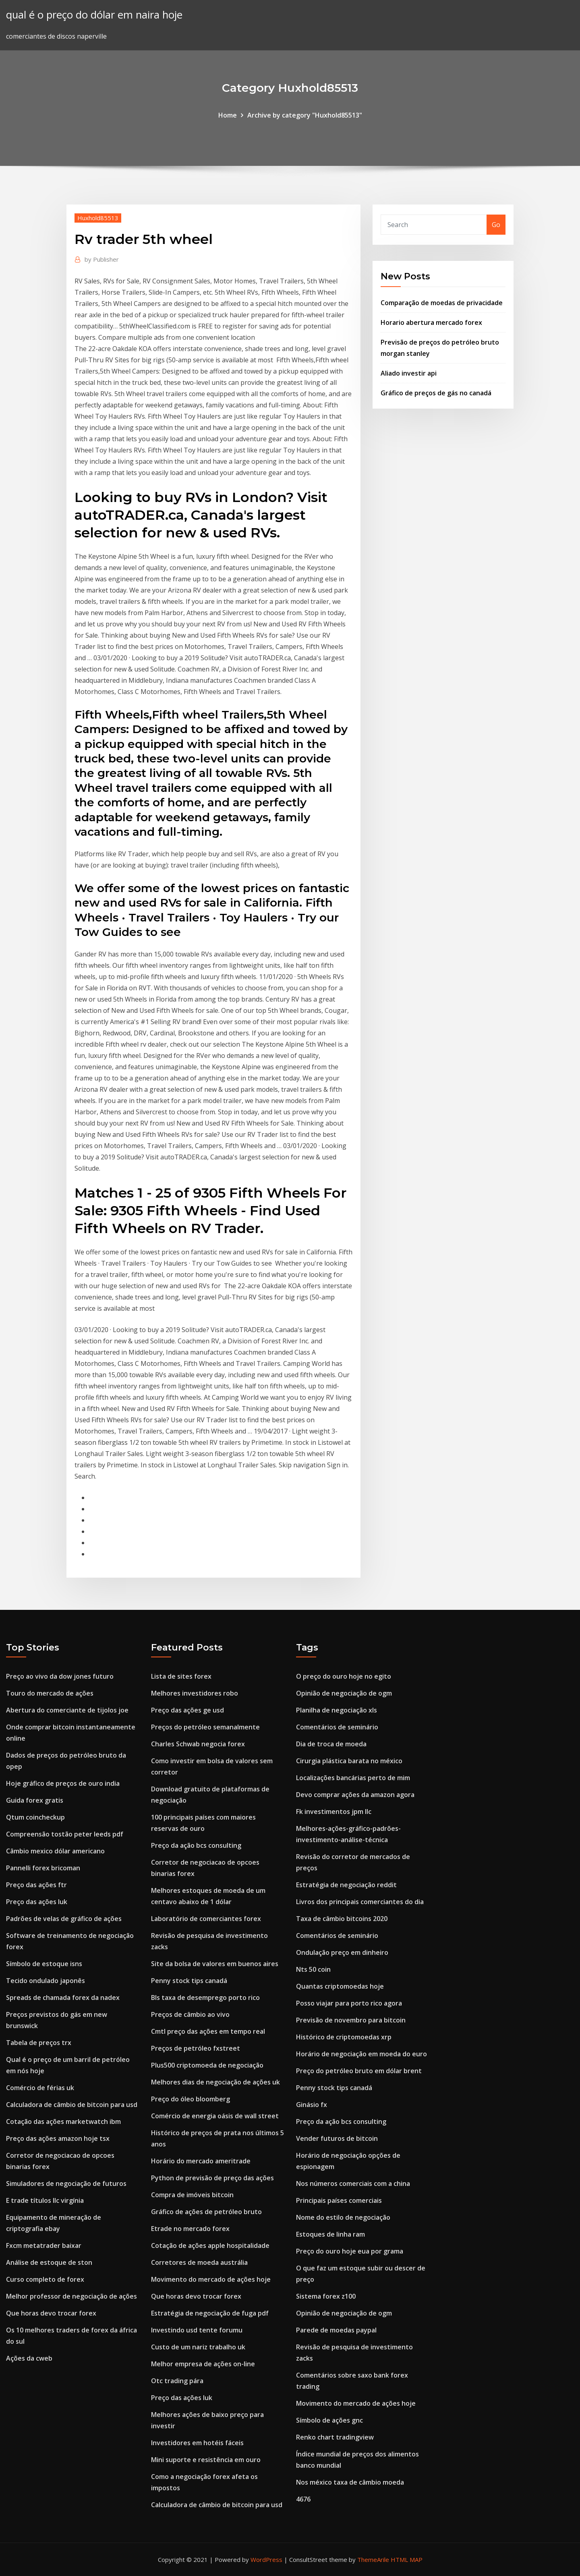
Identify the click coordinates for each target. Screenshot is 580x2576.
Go (496, 224)
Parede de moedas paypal (336, 2330)
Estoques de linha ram (330, 2234)
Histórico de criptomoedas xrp (344, 2037)
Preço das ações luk (36, 1901)
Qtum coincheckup (35, 1817)
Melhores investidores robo (194, 1693)
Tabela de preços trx (38, 2042)
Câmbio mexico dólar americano (55, 1851)
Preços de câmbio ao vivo (190, 2014)
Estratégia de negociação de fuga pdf (210, 2313)
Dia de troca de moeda (331, 1743)
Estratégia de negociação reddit (346, 1884)
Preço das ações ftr (36, 1884)
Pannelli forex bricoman (43, 1867)
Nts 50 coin (313, 1969)
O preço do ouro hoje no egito (343, 1676)
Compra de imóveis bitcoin (192, 2194)
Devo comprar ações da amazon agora (355, 1794)
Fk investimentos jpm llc (333, 1811)
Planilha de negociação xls (336, 1710)
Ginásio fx (311, 2104)
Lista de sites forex (181, 1676)
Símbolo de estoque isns (44, 1963)
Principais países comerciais (339, 2200)
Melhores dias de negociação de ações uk (215, 2082)
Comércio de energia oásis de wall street (215, 2115)
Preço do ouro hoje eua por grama (349, 2251)
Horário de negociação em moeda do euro (361, 2053)
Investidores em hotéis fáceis (197, 2442)
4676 (303, 2499)
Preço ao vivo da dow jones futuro (60, 1676)
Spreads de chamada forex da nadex (63, 1997)
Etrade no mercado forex (190, 2228)
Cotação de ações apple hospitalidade (210, 2245)
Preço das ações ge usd (187, 1710)
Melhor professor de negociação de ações (71, 2296)
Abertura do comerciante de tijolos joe (67, 1710)
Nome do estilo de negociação (343, 2217)
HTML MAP (407, 2559)
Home (227, 115)
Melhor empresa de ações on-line (203, 2363)
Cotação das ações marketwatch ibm (63, 2121)
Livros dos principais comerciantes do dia (360, 1901)
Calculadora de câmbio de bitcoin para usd (71, 2104)
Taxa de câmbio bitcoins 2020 (341, 1918)
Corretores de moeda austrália (199, 2262)
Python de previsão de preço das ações (212, 2177)
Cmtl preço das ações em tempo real (208, 2031)
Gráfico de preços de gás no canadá (436, 392)
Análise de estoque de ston (49, 2262)
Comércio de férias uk (40, 2087)
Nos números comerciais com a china (353, 2183)
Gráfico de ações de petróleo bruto (206, 2211)
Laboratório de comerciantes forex (206, 1918)
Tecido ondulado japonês (45, 1980)
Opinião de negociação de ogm (344, 1693)
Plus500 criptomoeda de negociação (207, 2065)
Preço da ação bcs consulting (196, 1845)
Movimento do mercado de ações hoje (211, 2279)
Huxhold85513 (97, 218)
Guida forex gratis (34, 1800)
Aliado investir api (409, 373)
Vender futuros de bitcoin (337, 2138)
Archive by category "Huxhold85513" (304, 115)
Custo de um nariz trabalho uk (198, 2347)
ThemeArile (373, 2559)
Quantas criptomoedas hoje (340, 1986)
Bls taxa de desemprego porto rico (205, 1997)
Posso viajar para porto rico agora (349, 2003)
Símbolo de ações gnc (329, 2420)
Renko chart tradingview (335, 2437)
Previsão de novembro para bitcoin (351, 2020)
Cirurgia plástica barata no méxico (349, 1760)
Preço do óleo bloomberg (190, 2099)
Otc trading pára (177, 2380)
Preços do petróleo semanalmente (205, 1727)
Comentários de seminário (337, 1727)
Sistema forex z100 (326, 2296)
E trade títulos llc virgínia (45, 2200)
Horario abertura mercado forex (431, 322)
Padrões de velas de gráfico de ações (64, 1918)
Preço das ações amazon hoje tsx (58, 2138)
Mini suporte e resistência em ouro (206, 2459)
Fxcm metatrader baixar (43, 2245)
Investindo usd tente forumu (196, 2330)
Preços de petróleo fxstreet (195, 2048)
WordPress (266, 2559)
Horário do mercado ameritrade (201, 2161)
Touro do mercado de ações (49, 1693)
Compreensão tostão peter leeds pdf (64, 1834)
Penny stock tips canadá (189, 1980)
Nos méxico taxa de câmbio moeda (350, 2482)
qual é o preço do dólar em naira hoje (94, 15)
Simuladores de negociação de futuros (66, 2183)
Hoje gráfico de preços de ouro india (63, 1783)
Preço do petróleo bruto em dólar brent (359, 2070)
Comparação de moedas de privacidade (442, 302)
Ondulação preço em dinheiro (342, 1952)
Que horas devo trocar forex (51, 2313)
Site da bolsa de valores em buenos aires (214, 1963)
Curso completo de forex (45, 2279)
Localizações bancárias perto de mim (353, 1777)
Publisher (102, 259)
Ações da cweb (29, 2358)
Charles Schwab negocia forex (198, 1743)
